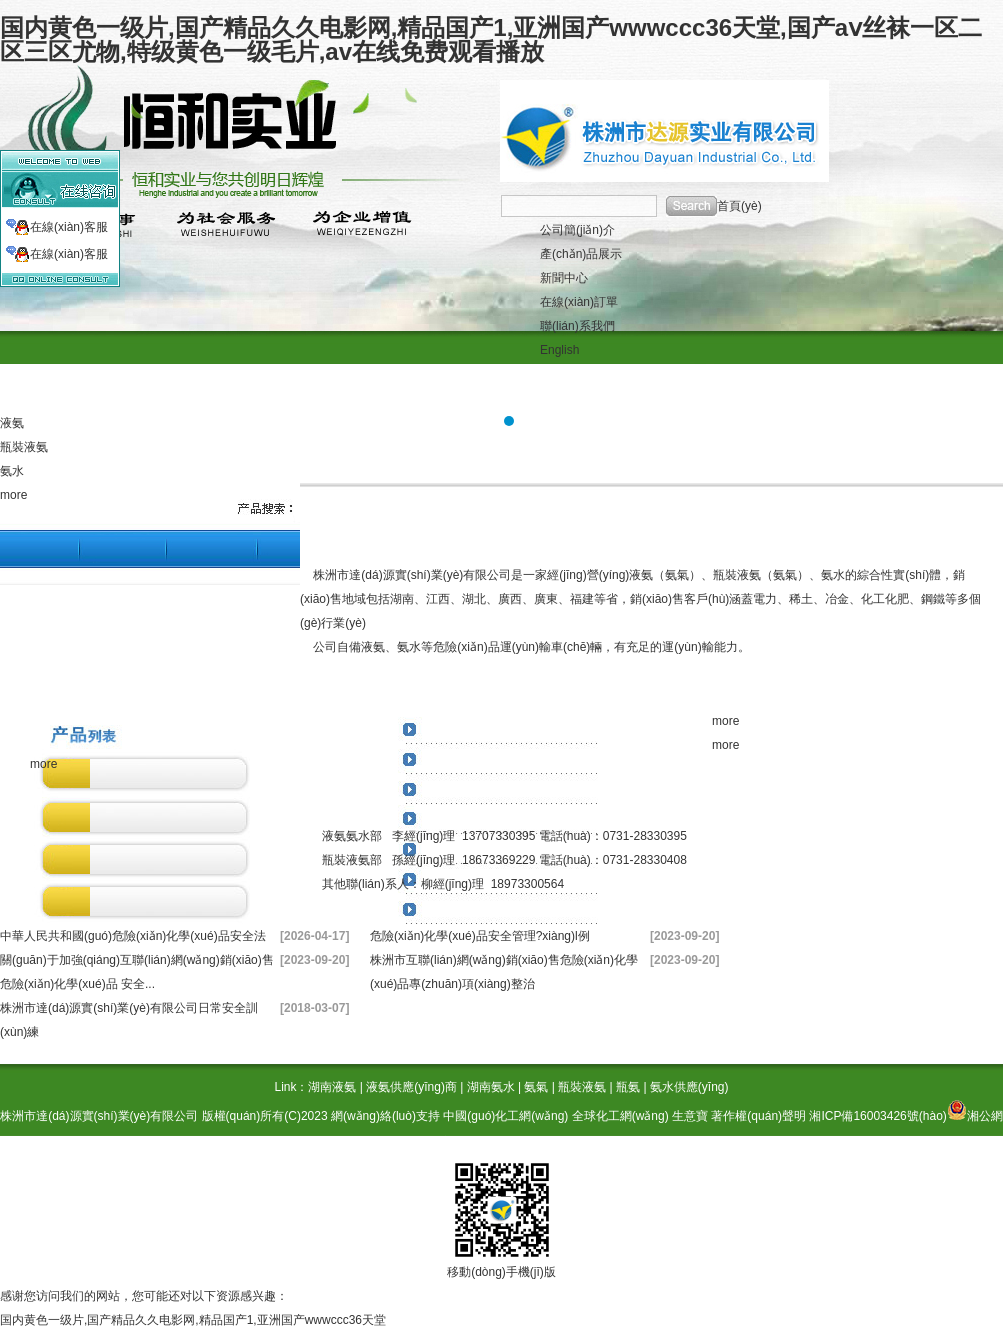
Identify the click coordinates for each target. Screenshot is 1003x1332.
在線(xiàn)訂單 (579, 302)
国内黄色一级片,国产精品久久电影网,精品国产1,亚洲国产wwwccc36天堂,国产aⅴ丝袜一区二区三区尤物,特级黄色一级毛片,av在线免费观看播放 (491, 39)
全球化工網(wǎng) (620, 1116)
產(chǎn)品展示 (581, 254)
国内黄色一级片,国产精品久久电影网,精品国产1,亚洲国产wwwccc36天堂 (193, 1320)
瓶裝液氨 (24, 447)
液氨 (12, 423)
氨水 (12, 471)
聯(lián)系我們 (577, 326)
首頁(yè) (739, 206)
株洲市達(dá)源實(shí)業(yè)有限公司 (99, 1116)
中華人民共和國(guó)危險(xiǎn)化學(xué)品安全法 (133, 936)
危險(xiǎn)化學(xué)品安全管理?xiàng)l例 (480, 936)
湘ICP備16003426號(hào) (877, 1116)
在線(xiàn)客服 (69, 227)
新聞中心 (564, 278)
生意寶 (690, 1116)
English (559, 350)
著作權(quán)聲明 (758, 1116)
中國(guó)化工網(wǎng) (505, 1116)
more (13, 495)
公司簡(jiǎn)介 (577, 230)
